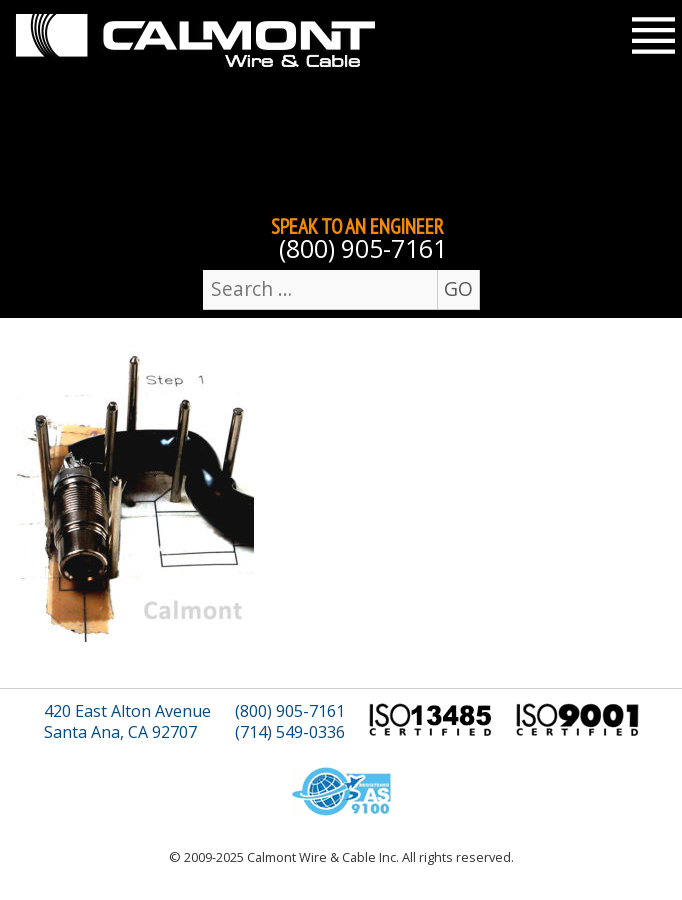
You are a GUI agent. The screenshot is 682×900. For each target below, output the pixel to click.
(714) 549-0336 (290, 732)
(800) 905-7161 (363, 248)
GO (458, 288)
